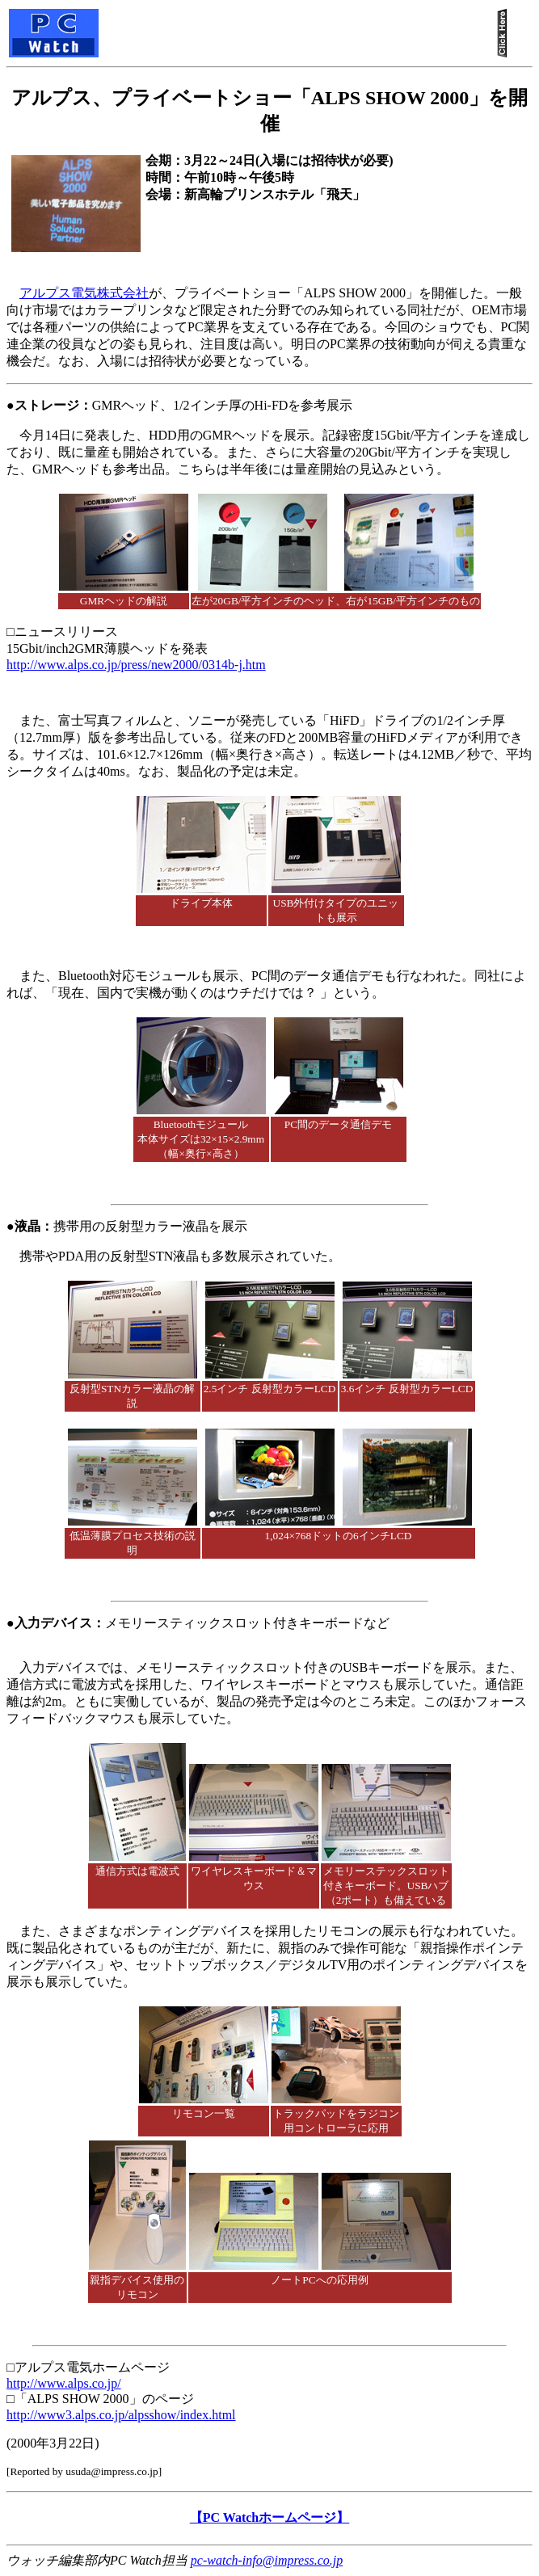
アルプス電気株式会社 (84, 293)
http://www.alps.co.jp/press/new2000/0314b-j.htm (136, 664)
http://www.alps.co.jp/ (63, 2383)
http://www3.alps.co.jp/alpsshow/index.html (121, 2415)
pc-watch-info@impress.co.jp (267, 2560)
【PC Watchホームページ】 (269, 2517)
